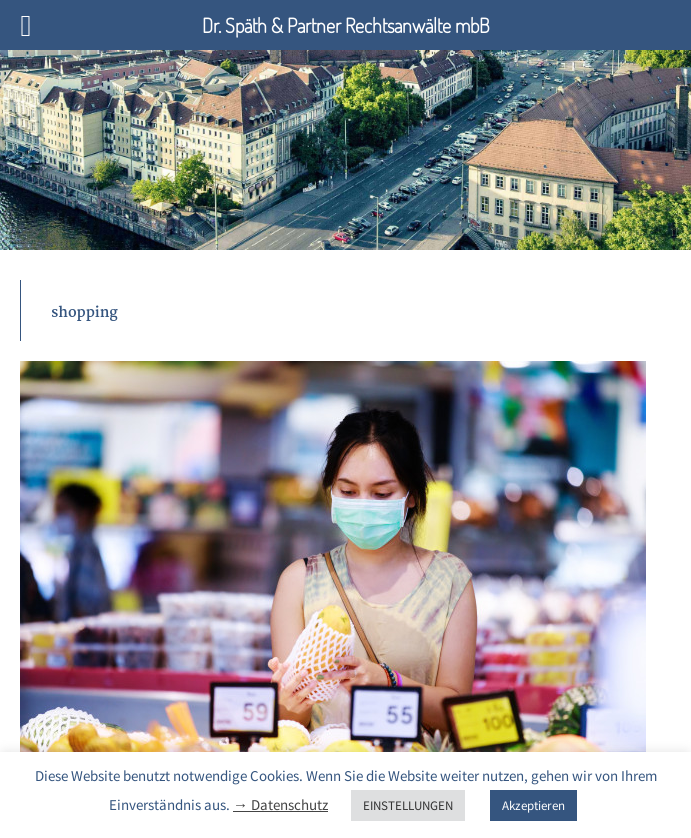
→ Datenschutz (280, 804)
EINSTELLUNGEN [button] (408, 805)
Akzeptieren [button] (533, 805)
